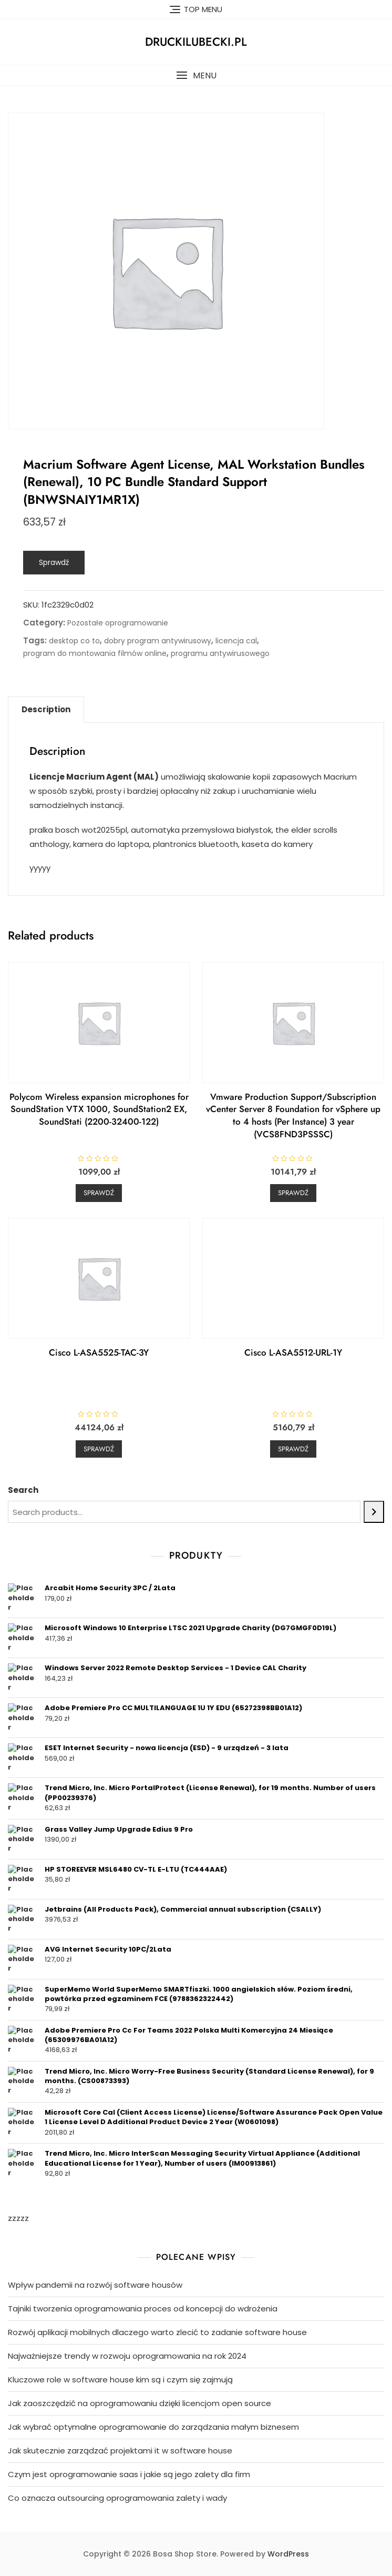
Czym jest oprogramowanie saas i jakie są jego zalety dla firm (129, 2474)
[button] (196, 75)
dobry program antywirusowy (157, 640)
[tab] (46, 709)
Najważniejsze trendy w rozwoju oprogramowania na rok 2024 (127, 2355)
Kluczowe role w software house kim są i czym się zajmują (120, 2379)
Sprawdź (54, 562)
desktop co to (74, 640)
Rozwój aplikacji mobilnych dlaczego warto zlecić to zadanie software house (157, 2332)
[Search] (374, 1512)
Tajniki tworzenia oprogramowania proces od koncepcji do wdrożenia (142, 2308)
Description (46, 709)
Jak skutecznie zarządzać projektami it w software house (120, 2450)
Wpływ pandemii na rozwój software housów (95, 2284)
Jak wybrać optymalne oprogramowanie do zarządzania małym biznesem (153, 2426)
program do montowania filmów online (95, 653)
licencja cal (236, 640)
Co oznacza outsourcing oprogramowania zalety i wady (117, 2497)
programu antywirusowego (220, 653)
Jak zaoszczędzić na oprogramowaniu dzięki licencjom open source (139, 2403)
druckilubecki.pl (196, 41)
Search (23, 1490)
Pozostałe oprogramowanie (117, 623)
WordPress (288, 2554)
